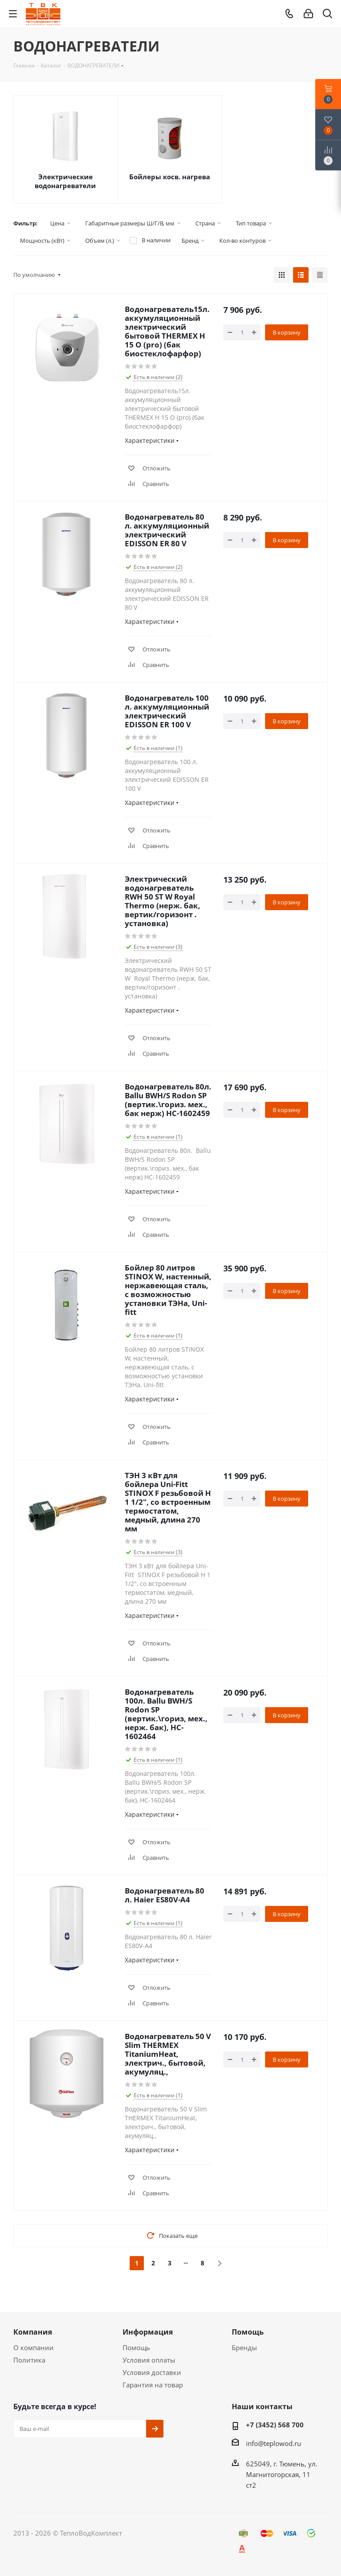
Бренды (244, 2347)
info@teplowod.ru (273, 2443)
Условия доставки (152, 2372)
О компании (33, 2347)
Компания (32, 2332)
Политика (29, 2359)
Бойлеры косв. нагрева (169, 176)
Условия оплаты (149, 2359)
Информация (148, 2332)
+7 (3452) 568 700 (275, 2424)
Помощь (136, 2347)
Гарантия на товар (153, 2384)
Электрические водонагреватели (65, 181)
